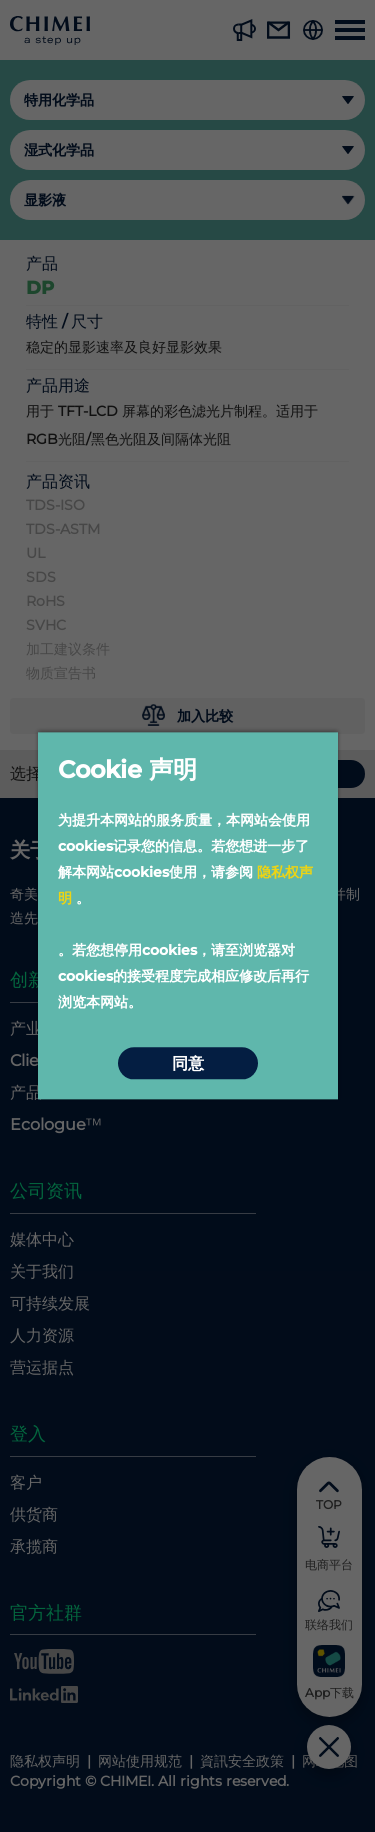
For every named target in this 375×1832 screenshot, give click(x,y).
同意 (188, 1063)
